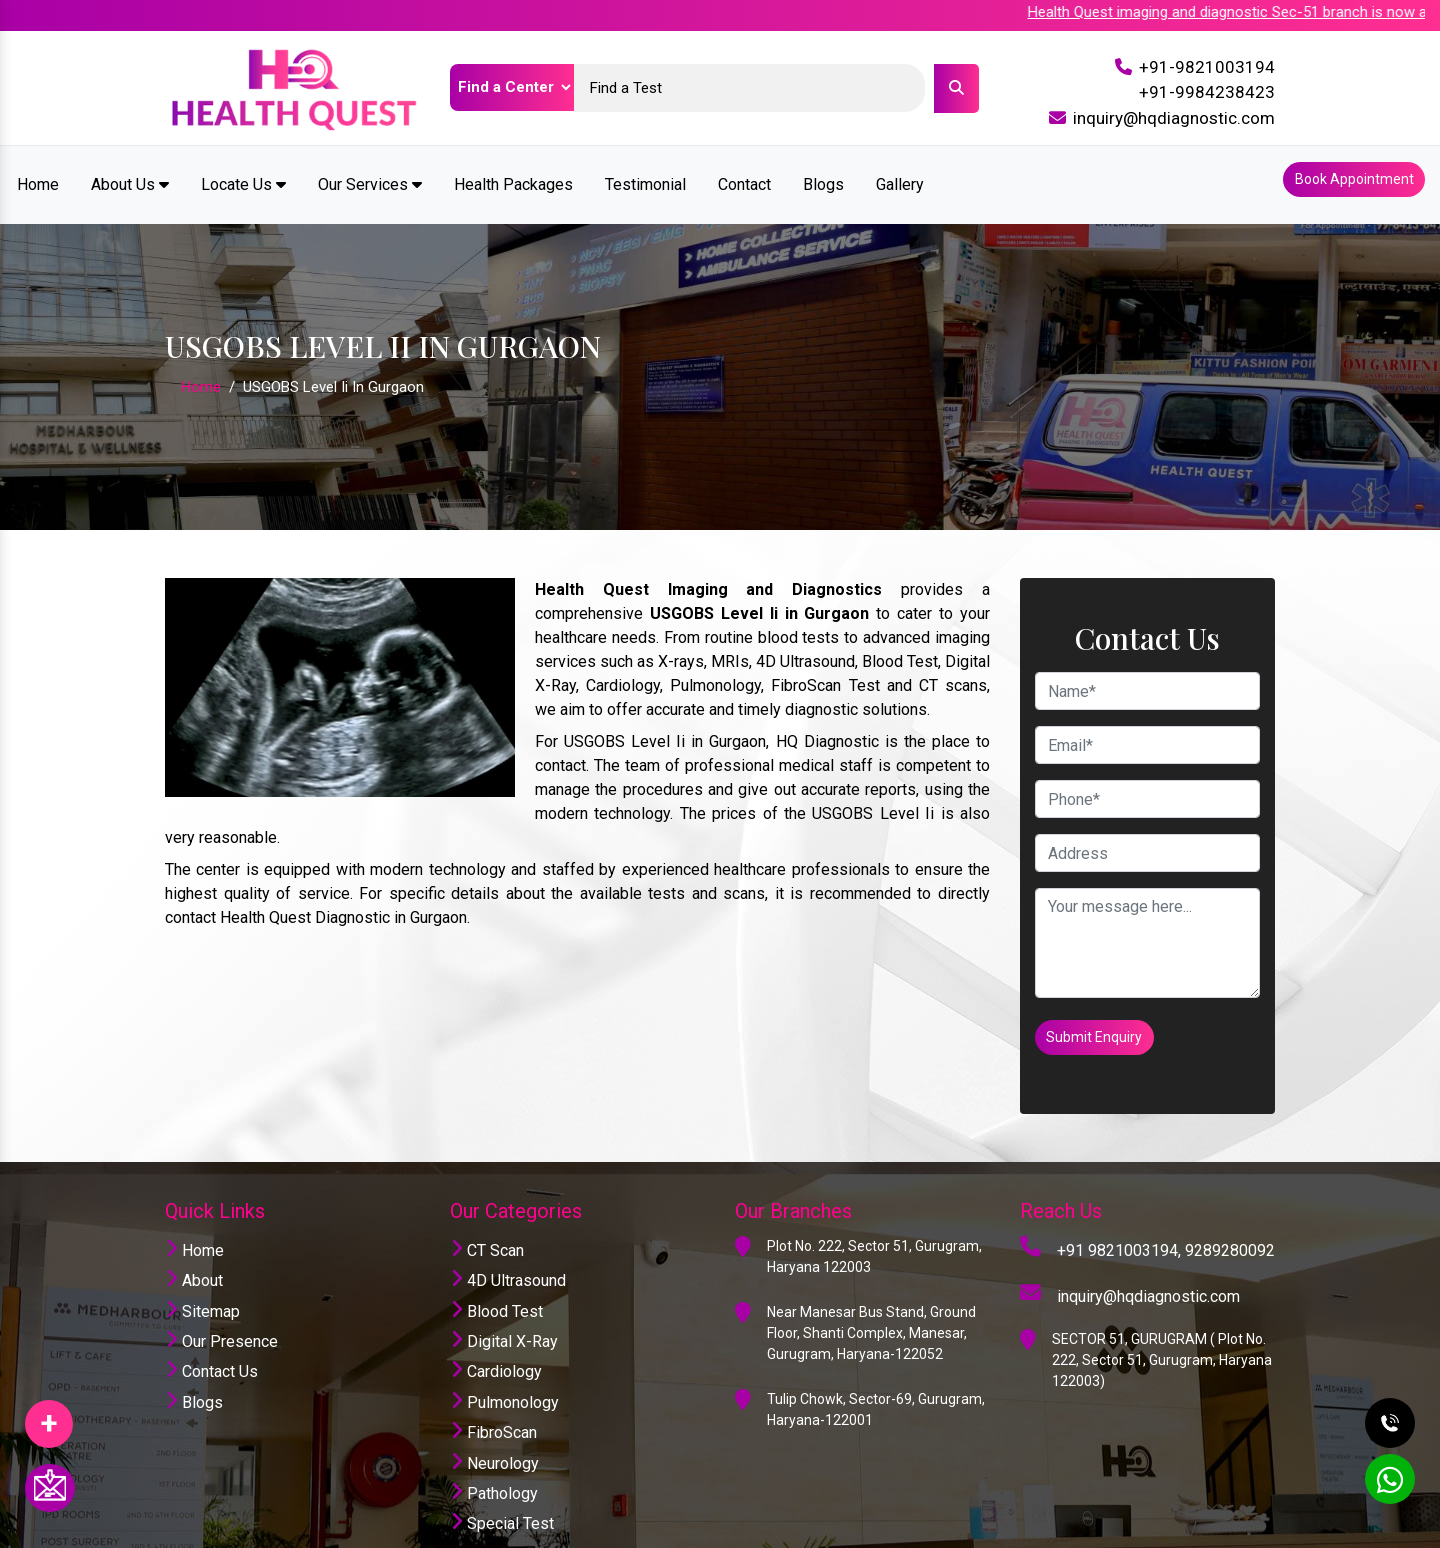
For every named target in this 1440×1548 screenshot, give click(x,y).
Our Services (370, 173)
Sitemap (202, 1269)
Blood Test (496, 1269)
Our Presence (221, 1299)
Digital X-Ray (504, 1299)
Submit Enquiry (1101, 1011)
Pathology (494, 1451)
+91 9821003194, (1119, 1208)
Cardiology (496, 1330)
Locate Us (243, 173)
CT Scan (487, 1208)
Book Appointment (1347, 174)
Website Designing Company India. (1151, 1531)
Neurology (494, 1421)
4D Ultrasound (508, 1239)
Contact (744, 173)
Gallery (900, 173)
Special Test (502, 1482)
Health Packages (513, 173)
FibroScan (493, 1391)
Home (38, 173)
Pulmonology (504, 1360)
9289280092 (1230, 1208)
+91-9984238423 (1207, 92)
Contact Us (211, 1330)
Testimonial (645, 173)
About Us (130, 173)
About (194, 1239)
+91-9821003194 (1207, 67)
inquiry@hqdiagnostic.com (1174, 118)
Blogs (823, 173)
